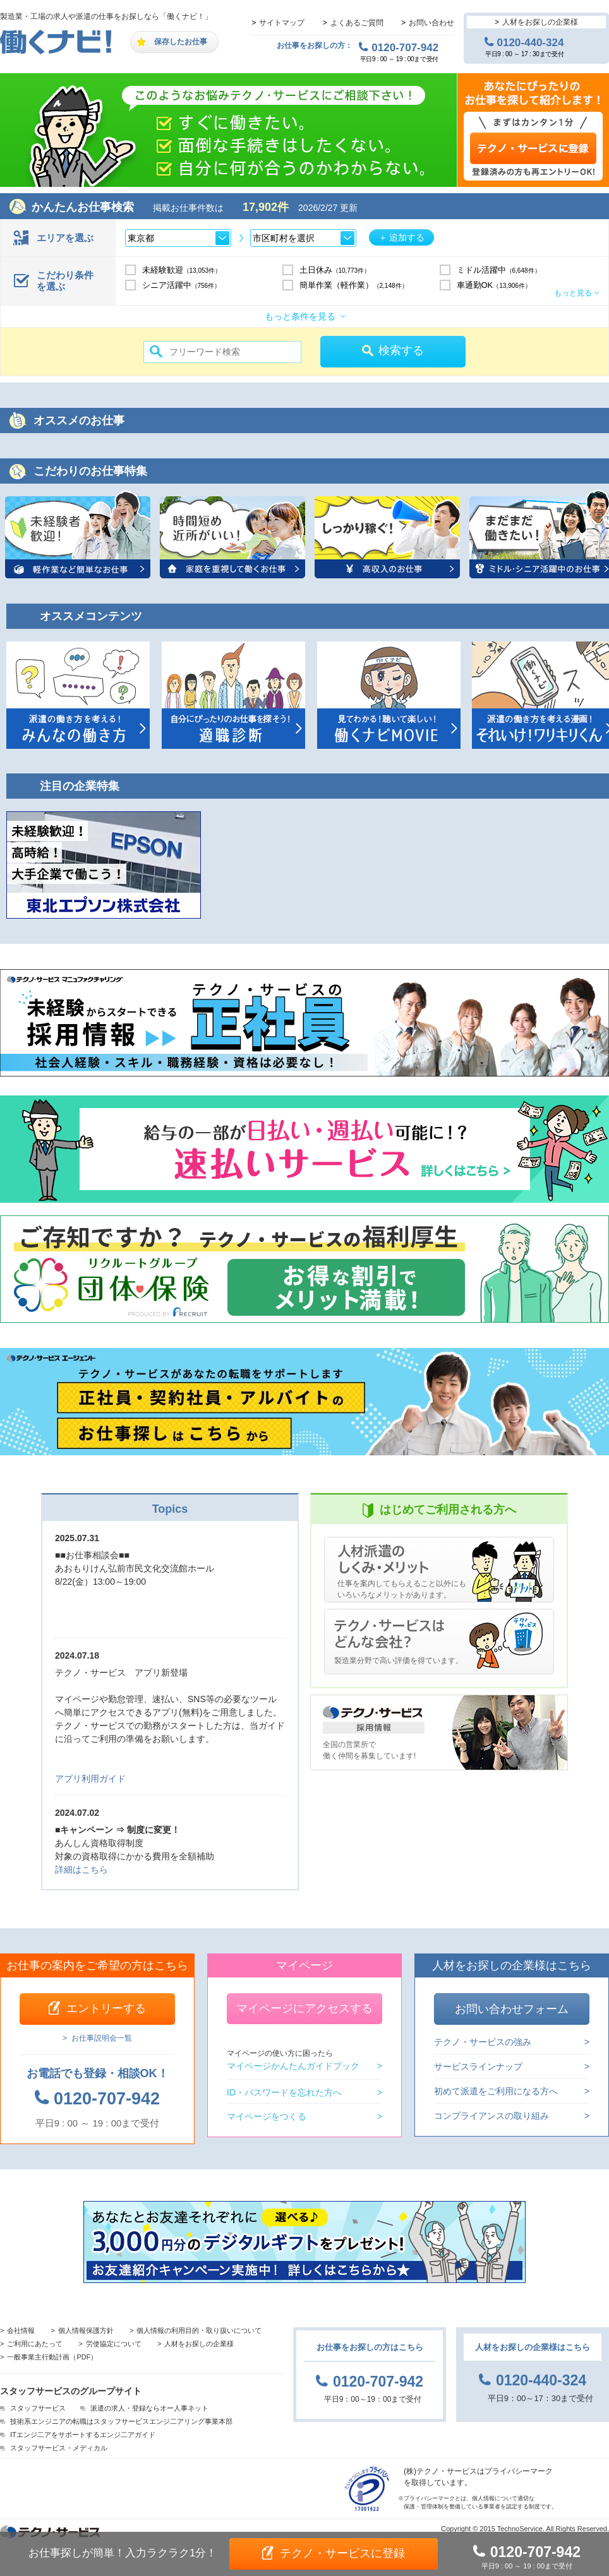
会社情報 (21, 2330)
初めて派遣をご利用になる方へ (496, 2091)
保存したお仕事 (180, 41)
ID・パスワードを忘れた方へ (284, 2092)
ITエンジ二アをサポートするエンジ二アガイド (82, 2434)
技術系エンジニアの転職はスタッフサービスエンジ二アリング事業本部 (121, 2421)
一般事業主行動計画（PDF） (52, 2357)
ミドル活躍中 (499, 270)
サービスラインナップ (478, 2066)
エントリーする (106, 2008)
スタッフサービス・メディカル (58, 2448)
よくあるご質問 (356, 22)
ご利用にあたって (35, 2343)
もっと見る (573, 293)
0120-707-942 (404, 47)
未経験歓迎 (182, 270)
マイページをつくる (266, 2116)
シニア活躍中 (181, 285)
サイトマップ (281, 22)
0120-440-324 (530, 42)
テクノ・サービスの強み (482, 2042)
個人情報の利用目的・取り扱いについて (199, 2330)
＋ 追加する (401, 237)
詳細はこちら (81, 1869)
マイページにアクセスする (304, 2008)
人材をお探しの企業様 (540, 22)
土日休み (335, 270)
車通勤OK (494, 285)
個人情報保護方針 (86, 2330)
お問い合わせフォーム (512, 2009)
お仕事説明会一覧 (101, 2038)
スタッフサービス (38, 2408)
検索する (401, 350)
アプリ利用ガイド (90, 1779)
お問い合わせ (431, 22)
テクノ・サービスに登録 (342, 2553)
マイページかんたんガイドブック (293, 2060)
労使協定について (114, 2343)
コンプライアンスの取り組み (491, 2115)
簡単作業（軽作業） (353, 285)
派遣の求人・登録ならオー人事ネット (149, 2408)
